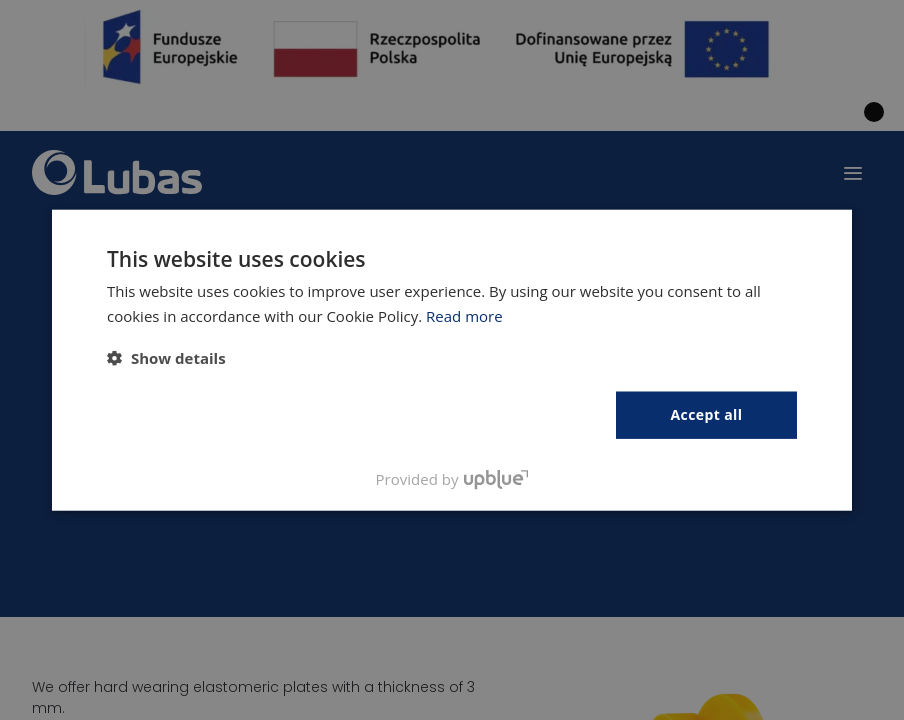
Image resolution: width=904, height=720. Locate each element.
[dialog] (452, 360)
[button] (166, 358)
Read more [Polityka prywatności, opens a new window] (464, 316)
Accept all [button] (707, 414)
